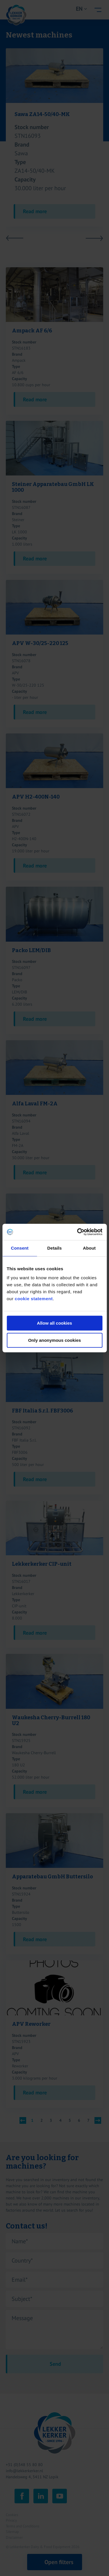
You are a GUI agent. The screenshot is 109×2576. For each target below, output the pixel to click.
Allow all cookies (54, 1323)
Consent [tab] (19, 1248)
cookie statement (34, 1298)
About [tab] (89, 1248)
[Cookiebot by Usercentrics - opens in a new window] (77, 1232)
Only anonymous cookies (54, 1340)
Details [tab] (54, 1248)
